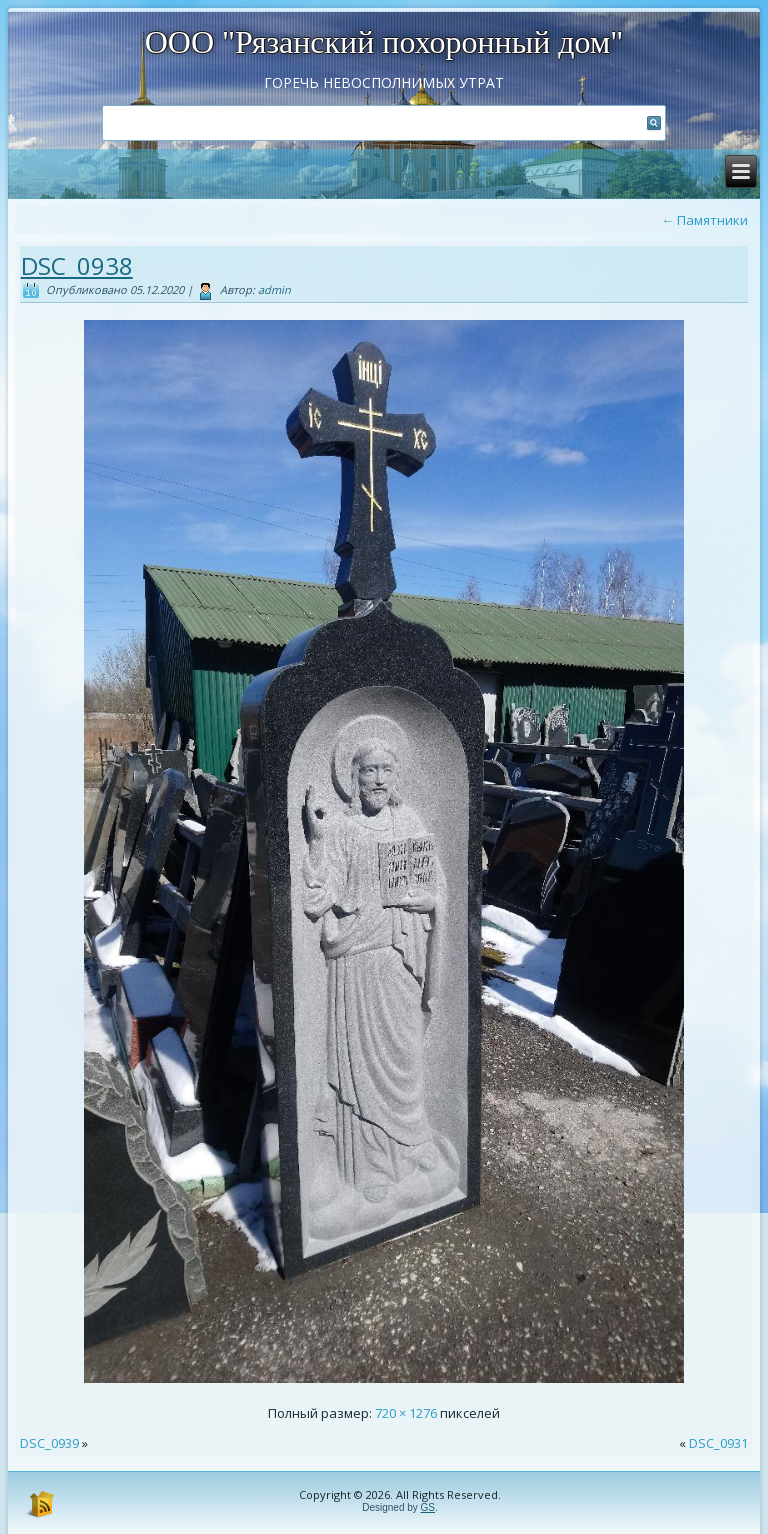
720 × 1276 (406, 1413)
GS (428, 1507)
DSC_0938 (77, 265)
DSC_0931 (718, 1443)
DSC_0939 (49, 1443)
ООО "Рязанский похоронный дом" (384, 42)
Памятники (704, 220)
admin (274, 289)
